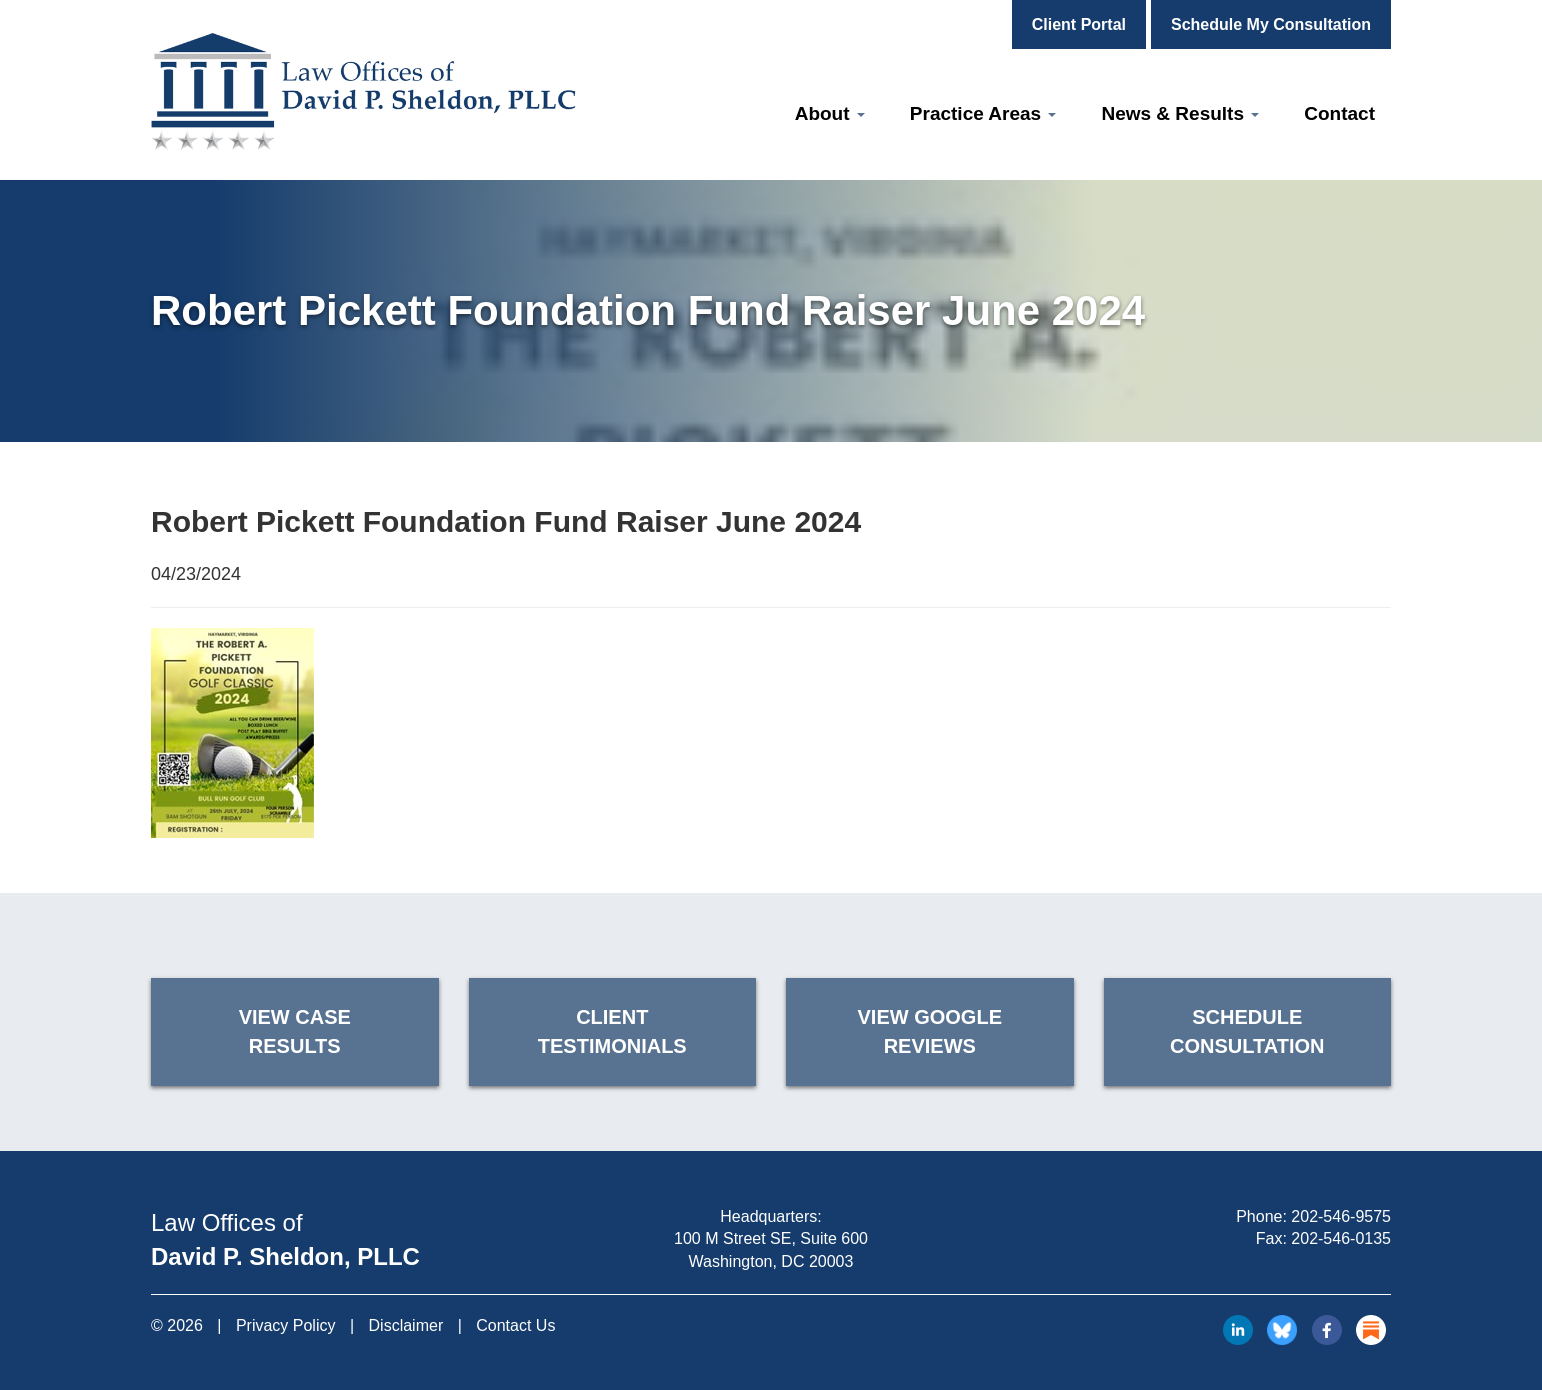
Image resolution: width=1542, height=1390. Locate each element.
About (830, 113)
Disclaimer (406, 1325)
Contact (1339, 113)
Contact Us (515, 1325)
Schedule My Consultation (1271, 24)
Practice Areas (983, 113)
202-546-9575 (1341, 1216)
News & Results (1180, 113)
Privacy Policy (286, 1325)
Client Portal (1079, 24)
